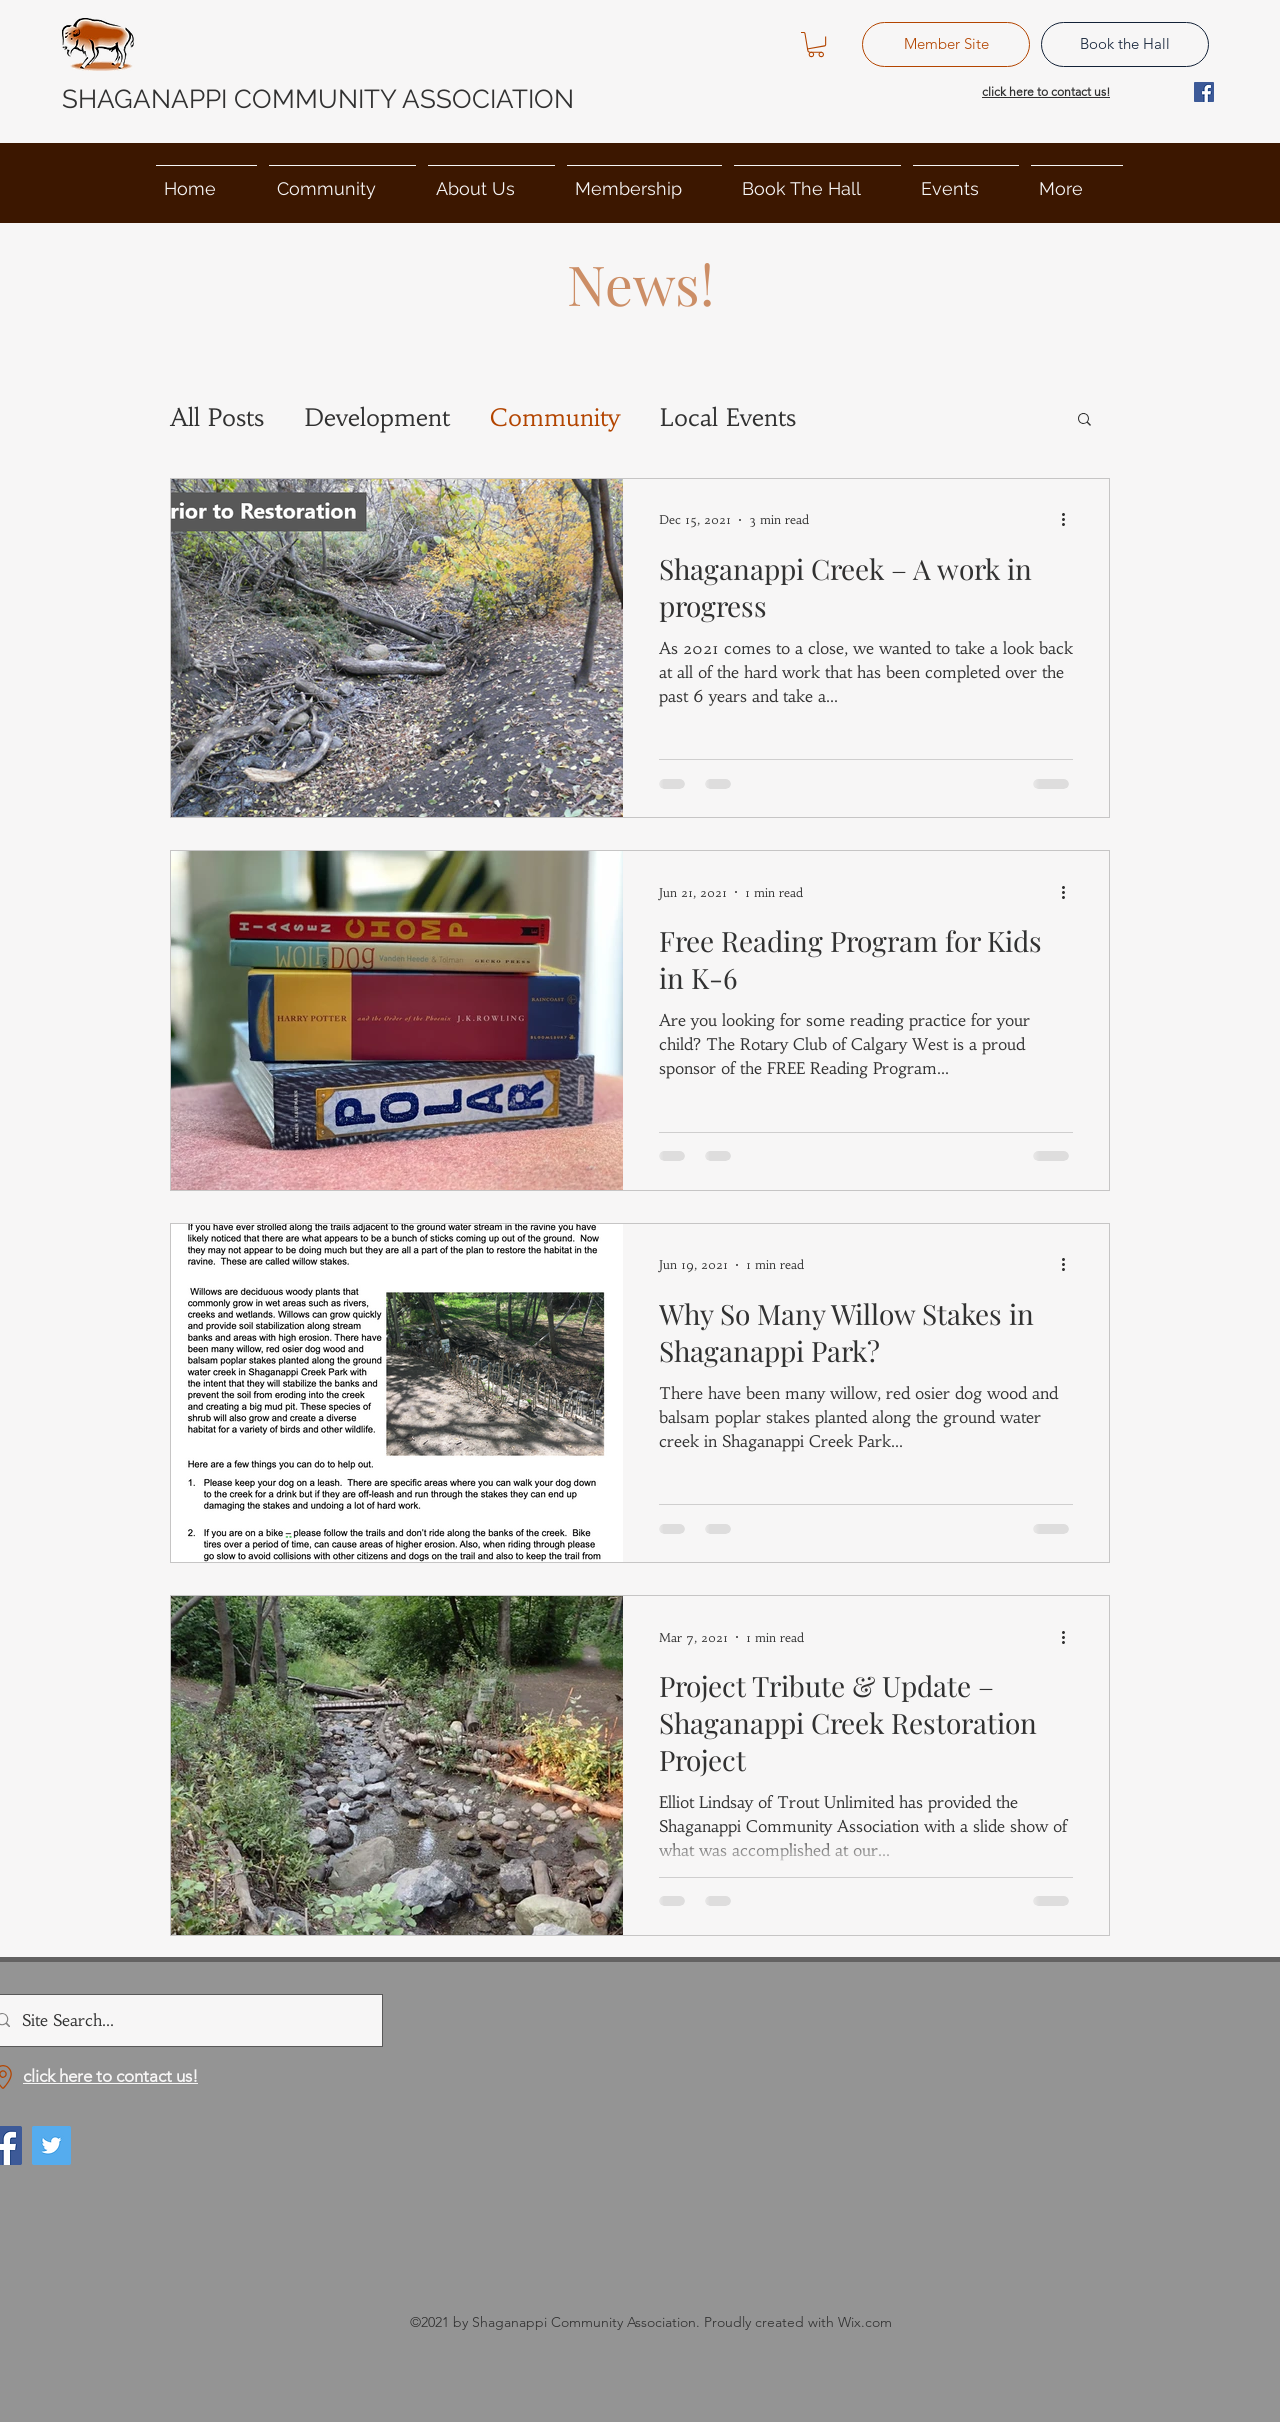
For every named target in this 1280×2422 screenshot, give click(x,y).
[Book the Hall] (1125, 44)
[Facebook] (1204, 92)
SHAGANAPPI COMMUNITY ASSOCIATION (318, 99)
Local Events (728, 418)
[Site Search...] (181, 2020)
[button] (816, 44)
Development (377, 418)
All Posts (217, 418)
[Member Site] (946, 44)
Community (555, 418)
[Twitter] (51, 2145)
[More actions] (1070, 520)
